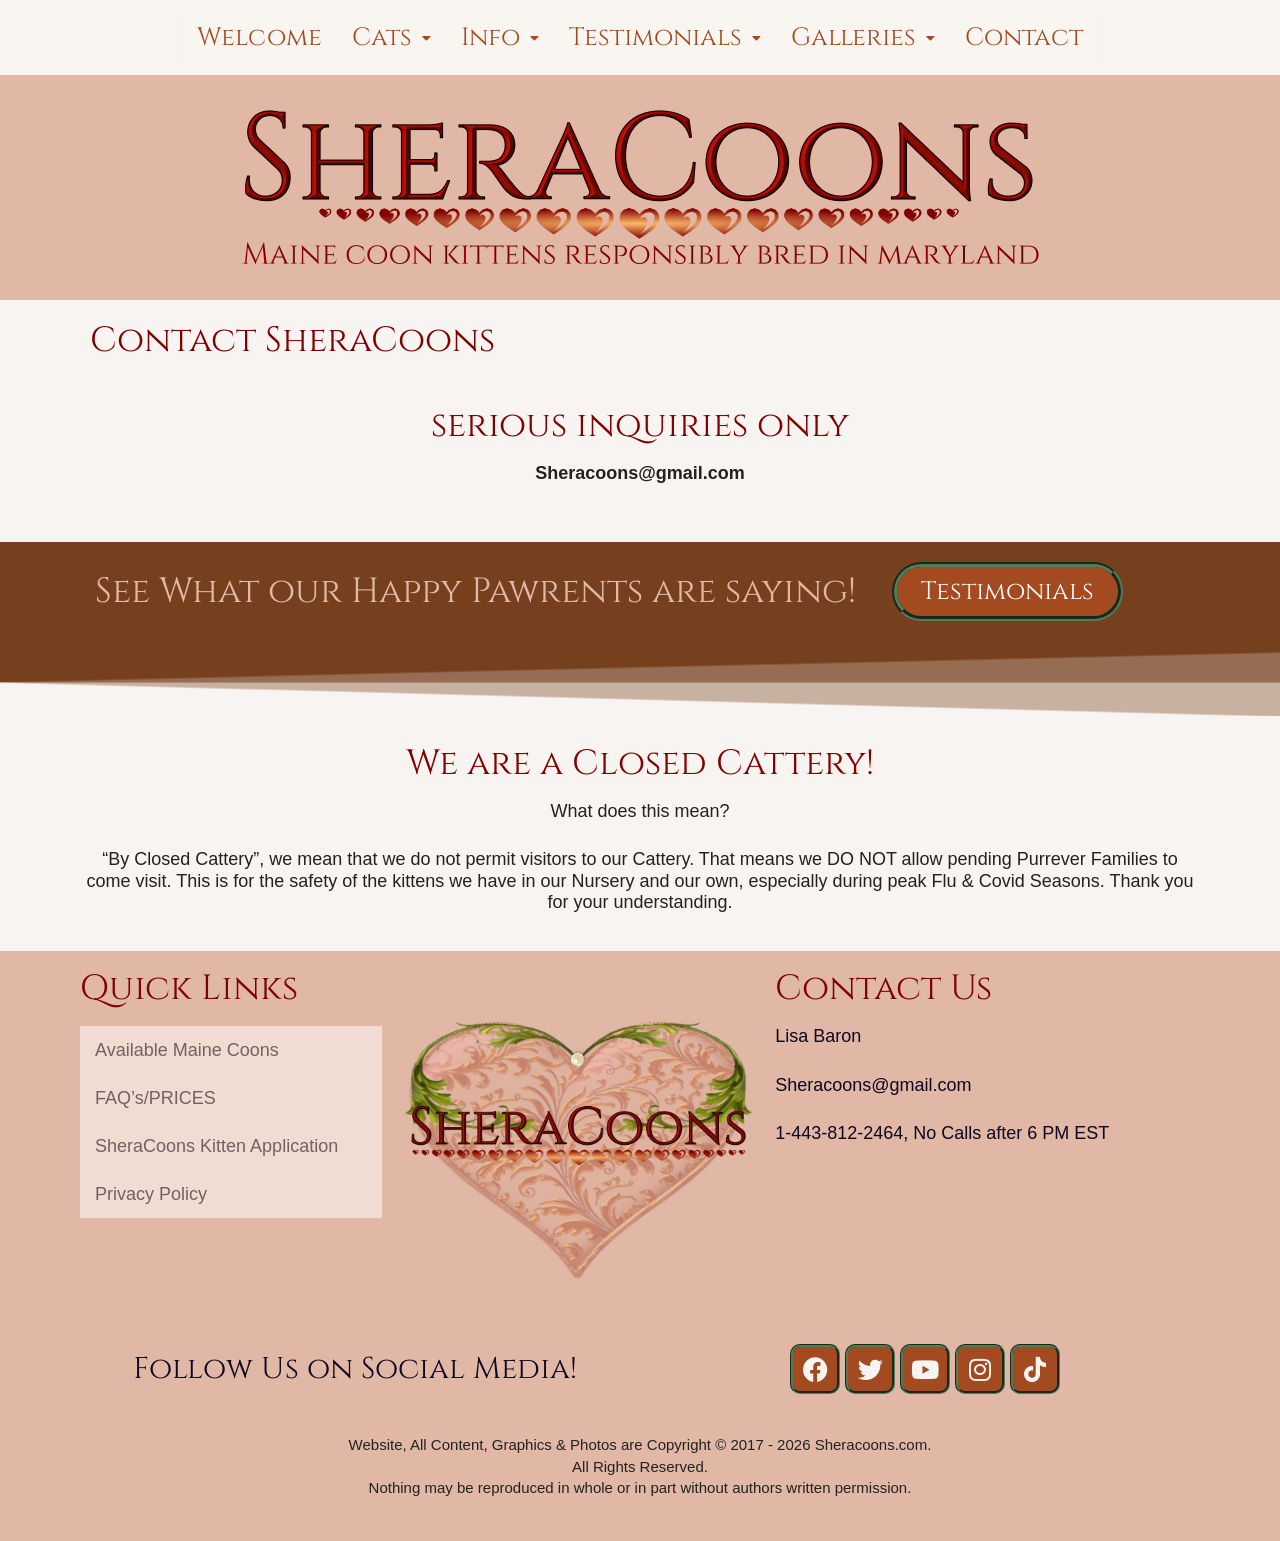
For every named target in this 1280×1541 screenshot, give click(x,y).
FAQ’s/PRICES (155, 1098)
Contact (1024, 37)
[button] (391, 37)
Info (500, 37)
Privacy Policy (151, 1194)
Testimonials (665, 37)
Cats (391, 37)
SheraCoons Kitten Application (216, 1146)
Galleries (863, 37)
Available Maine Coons (187, 1050)
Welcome (259, 37)
